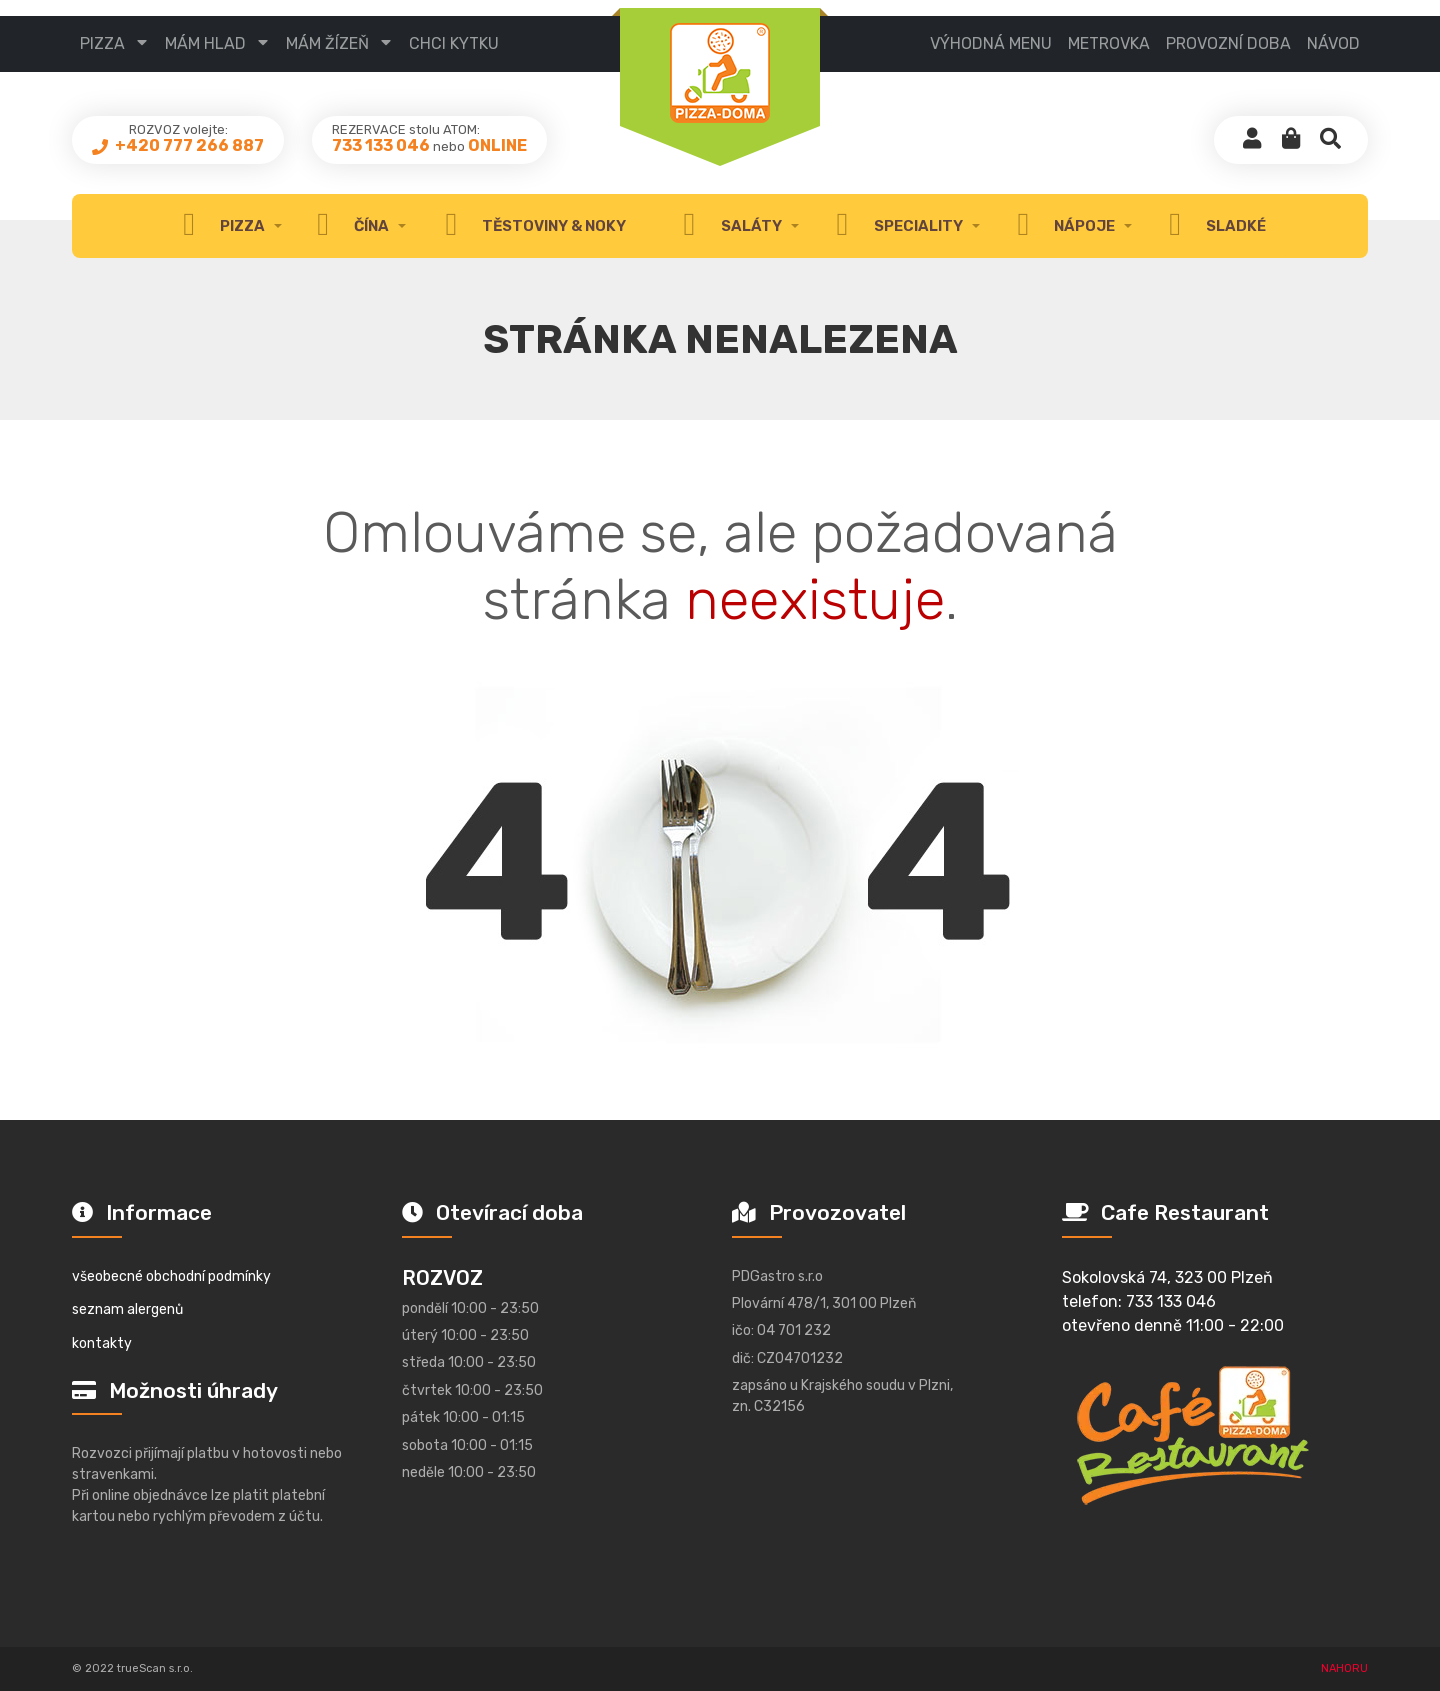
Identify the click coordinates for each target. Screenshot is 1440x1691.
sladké (1212, 226)
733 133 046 (381, 145)
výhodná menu (991, 43)
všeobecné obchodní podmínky (171, 1276)
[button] (1291, 140)
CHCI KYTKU (454, 43)
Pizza (219, 226)
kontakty (102, 1343)
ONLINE (497, 145)
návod (1333, 43)
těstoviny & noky (530, 226)
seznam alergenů (127, 1309)
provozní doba (1228, 43)
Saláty (727, 226)
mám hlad (205, 43)
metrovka (1109, 43)
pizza (102, 43)
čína (348, 226)
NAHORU (1344, 1668)
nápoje (1061, 226)
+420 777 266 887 (188, 145)
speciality (894, 226)
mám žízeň (327, 43)
